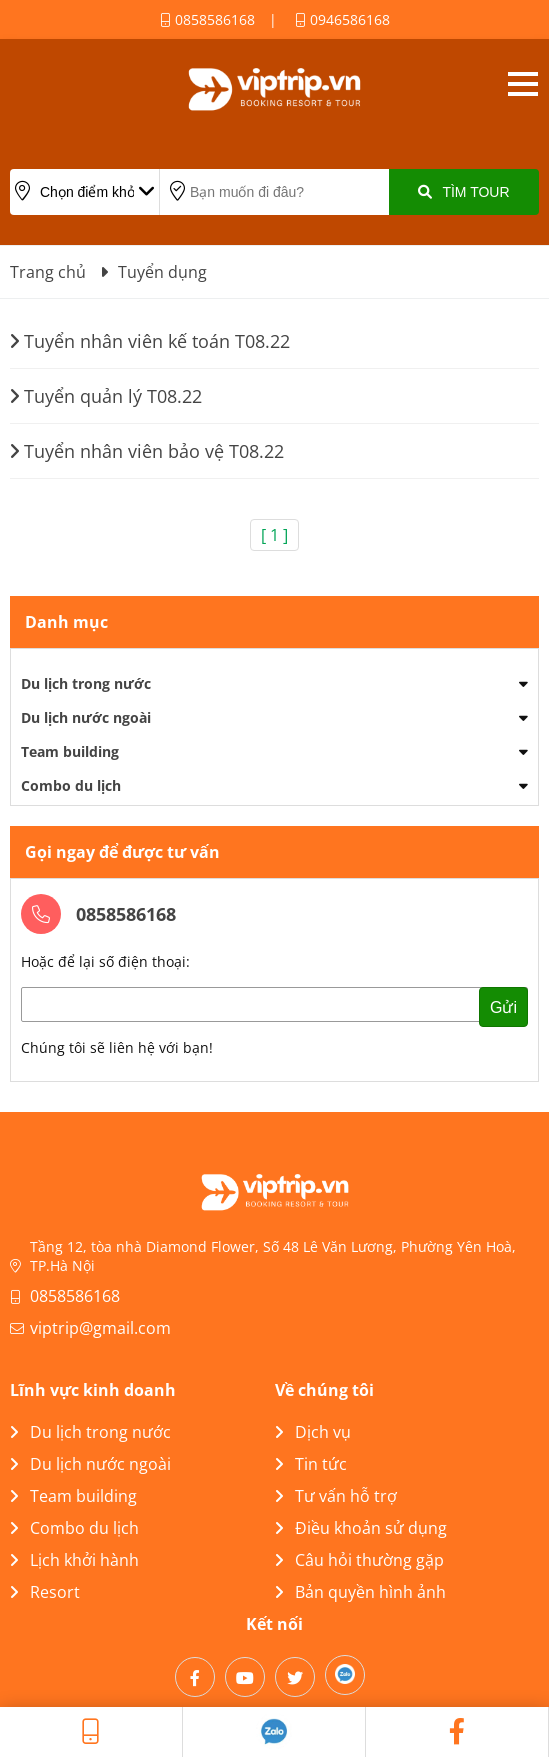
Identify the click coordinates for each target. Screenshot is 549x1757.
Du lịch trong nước (86, 683)
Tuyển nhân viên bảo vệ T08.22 (147, 451)
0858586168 (207, 19)
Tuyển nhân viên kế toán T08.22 (150, 341)
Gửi (503, 1007)
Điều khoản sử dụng (361, 1528)
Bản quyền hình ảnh (360, 1592)
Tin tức (311, 1464)
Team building (70, 751)
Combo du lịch (71, 785)
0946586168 (342, 19)
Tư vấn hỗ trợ (336, 1496)
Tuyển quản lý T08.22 (106, 396)
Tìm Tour (463, 192)
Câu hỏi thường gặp (359, 1560)
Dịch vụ (313, 1432)
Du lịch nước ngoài (86, 717)
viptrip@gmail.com (100, 1328)
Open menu (522, 84)
